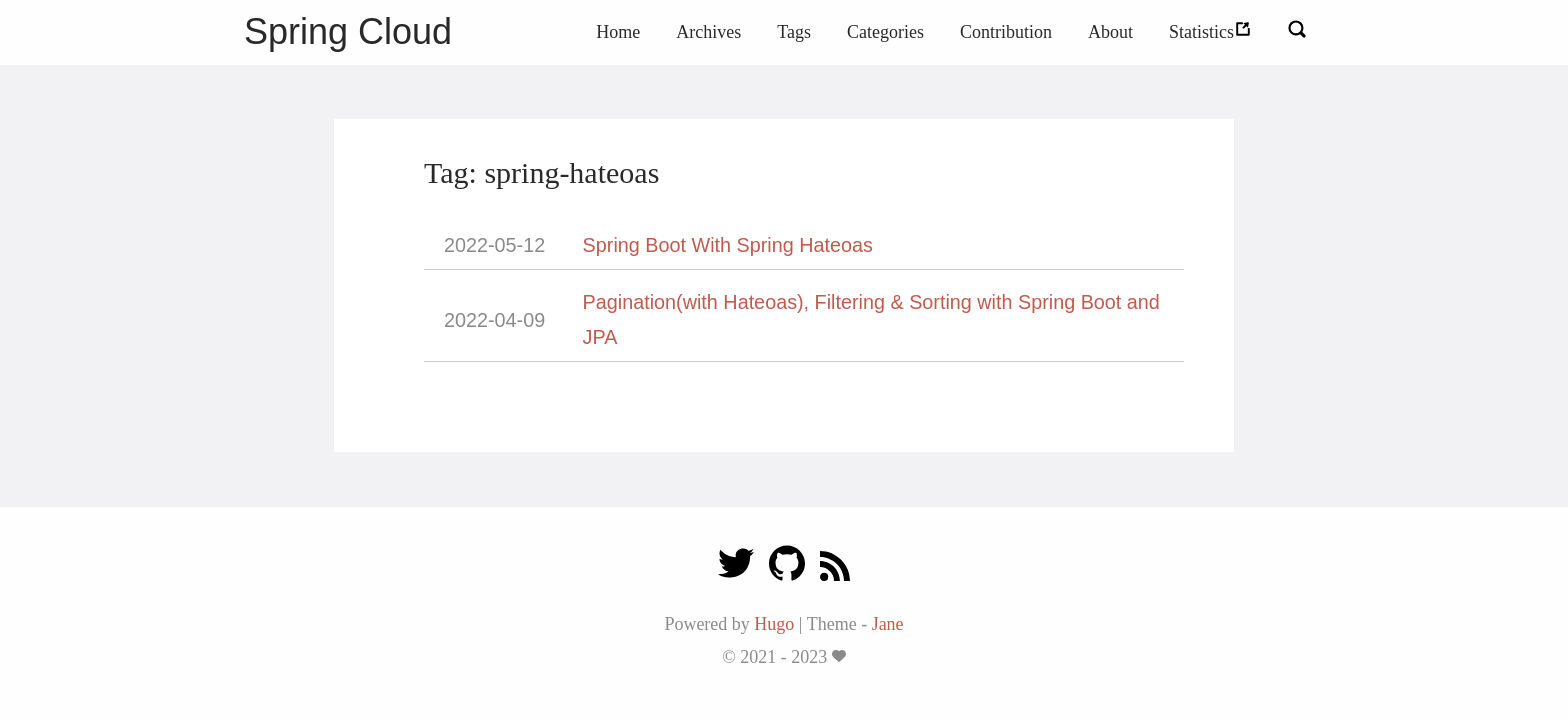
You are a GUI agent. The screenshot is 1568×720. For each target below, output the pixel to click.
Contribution (1006, 32)
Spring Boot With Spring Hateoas (728, 245)
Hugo (774, 624)
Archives (708, 32)
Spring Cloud (348, 31)
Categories (885, 32)
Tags (794, 32)
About (1110, 32)
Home (618, 32)
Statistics (1210, 32)
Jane (888, 624)
